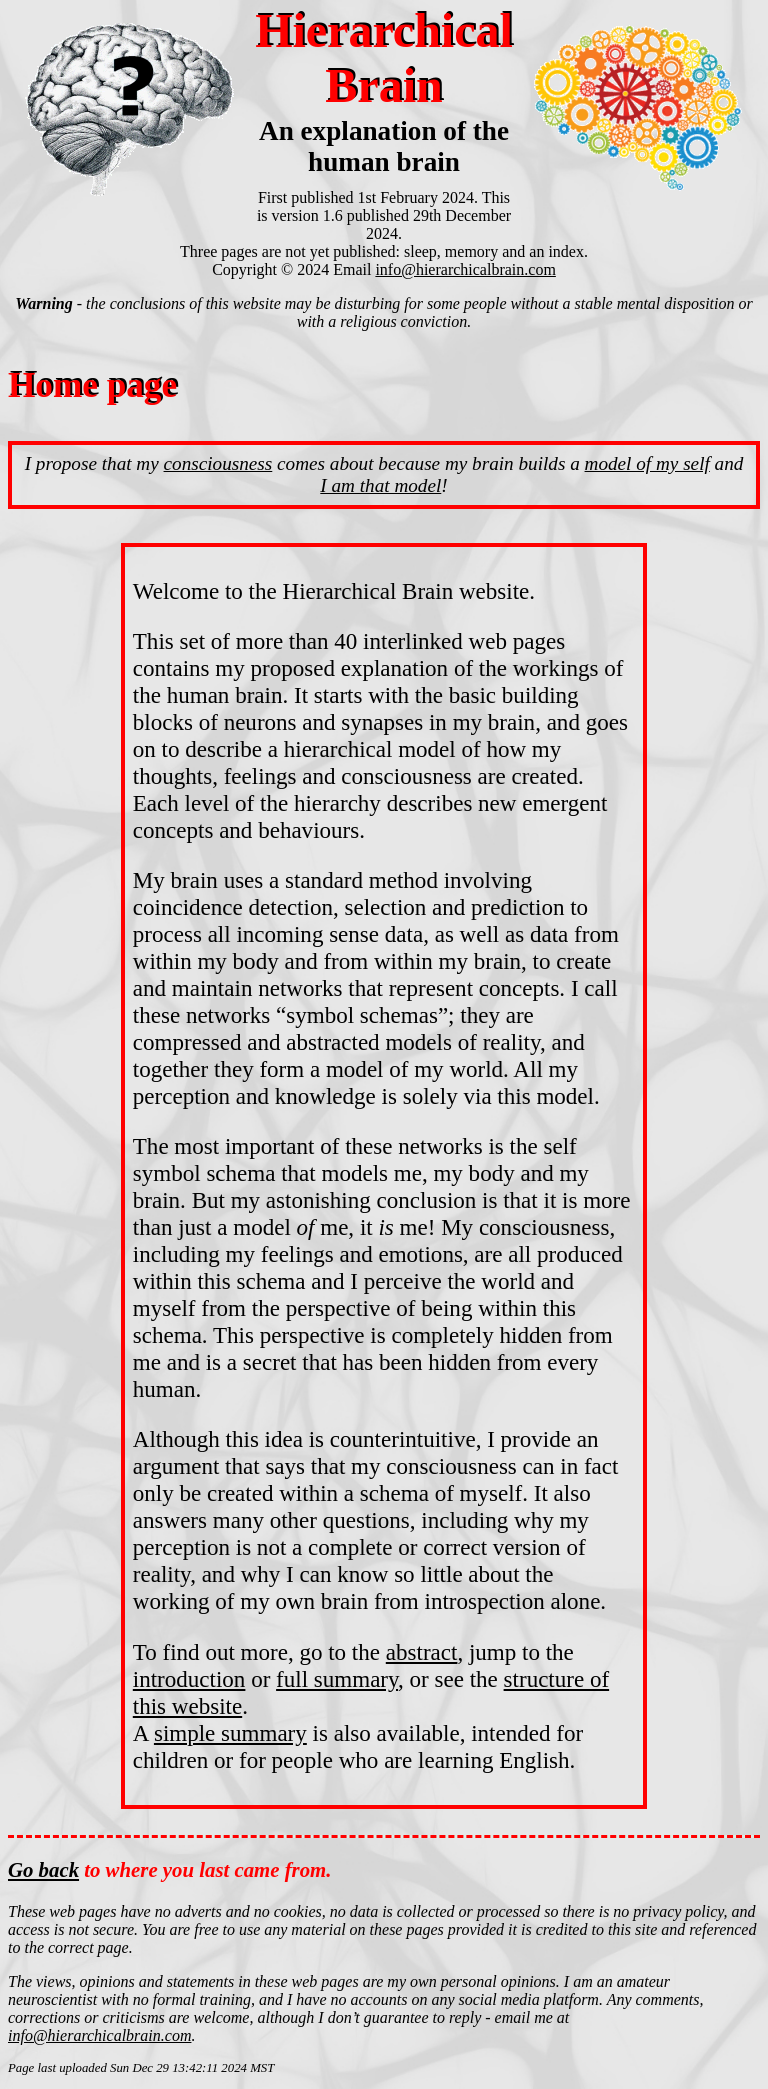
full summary (337, 1679)
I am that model (380, 485)
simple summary (230, 1733)
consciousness (218, 463)
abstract (422, 1652)
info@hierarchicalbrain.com (465, 269)
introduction (189, 1679)
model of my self (647, 463)
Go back (43, 1869)
